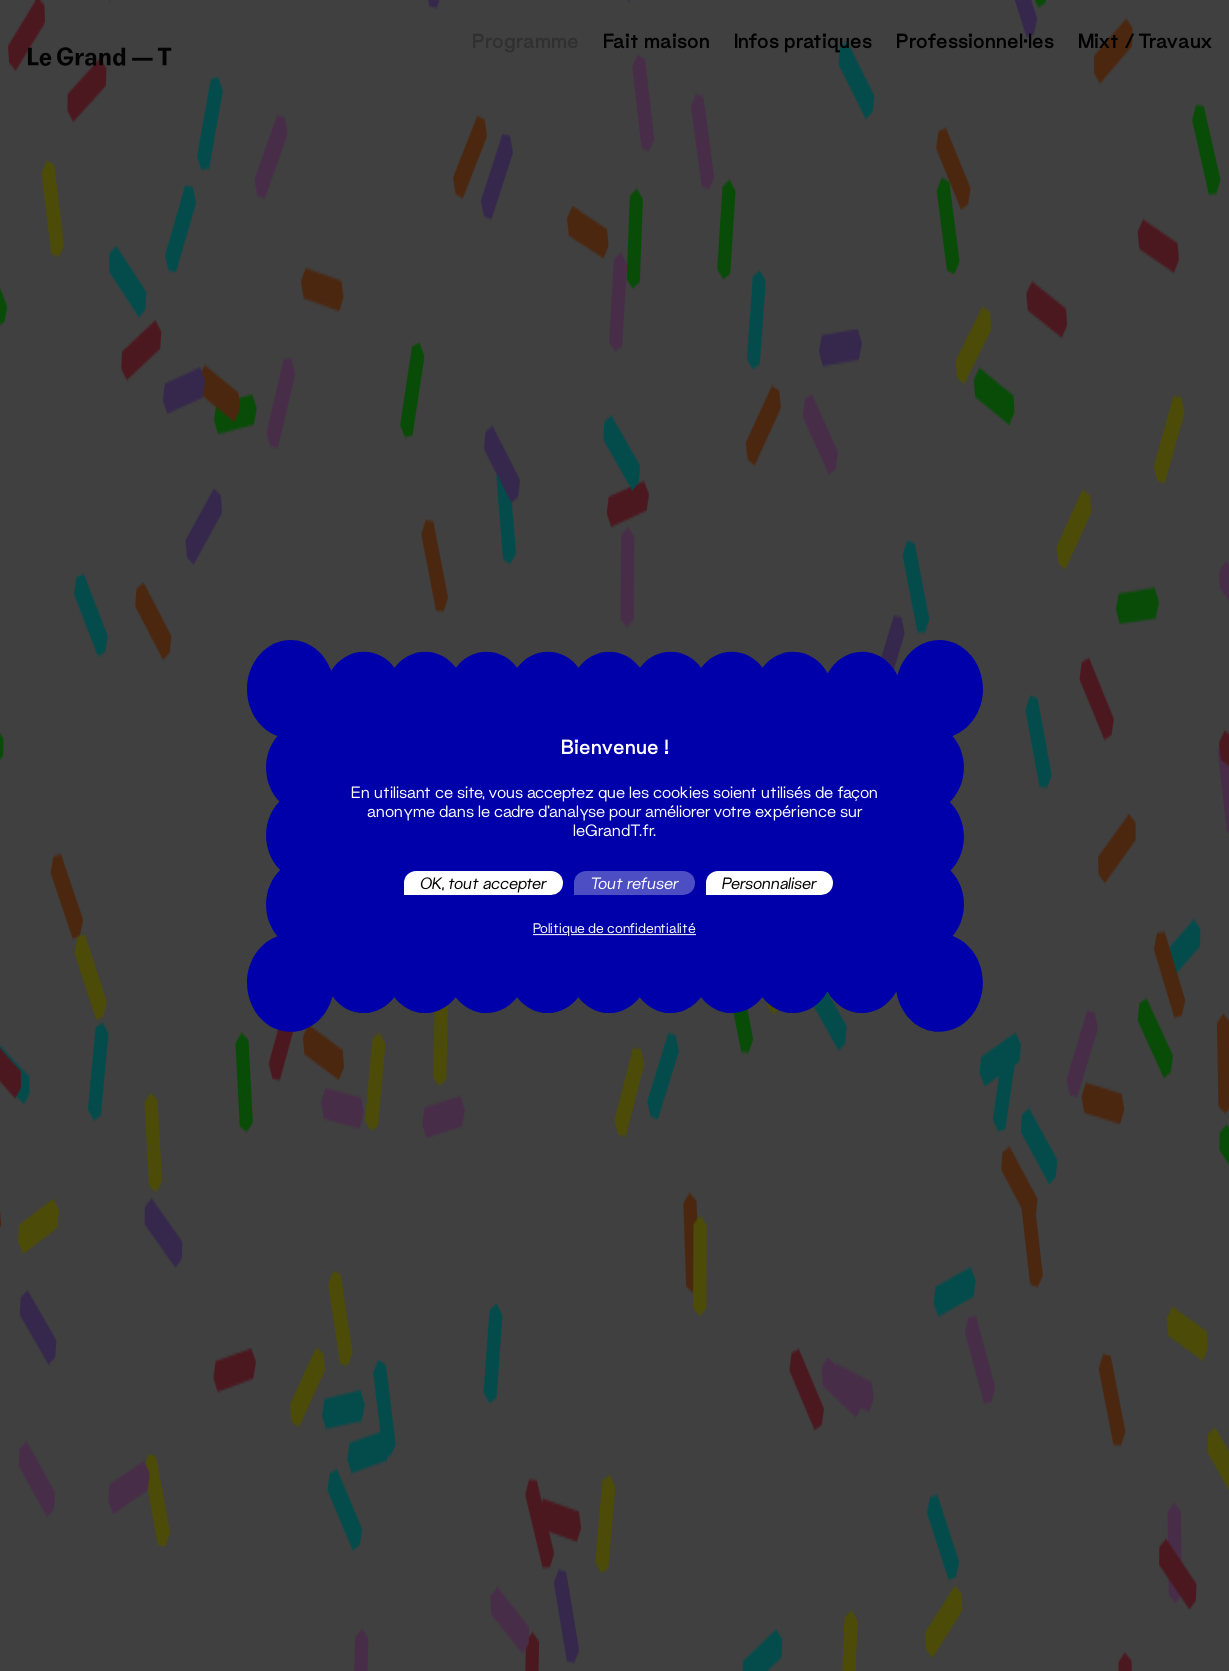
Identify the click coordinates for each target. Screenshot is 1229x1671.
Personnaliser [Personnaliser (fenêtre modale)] (769, 882)
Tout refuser (634, 882)
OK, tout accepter (483, 882)
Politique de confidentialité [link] (614, 928)
